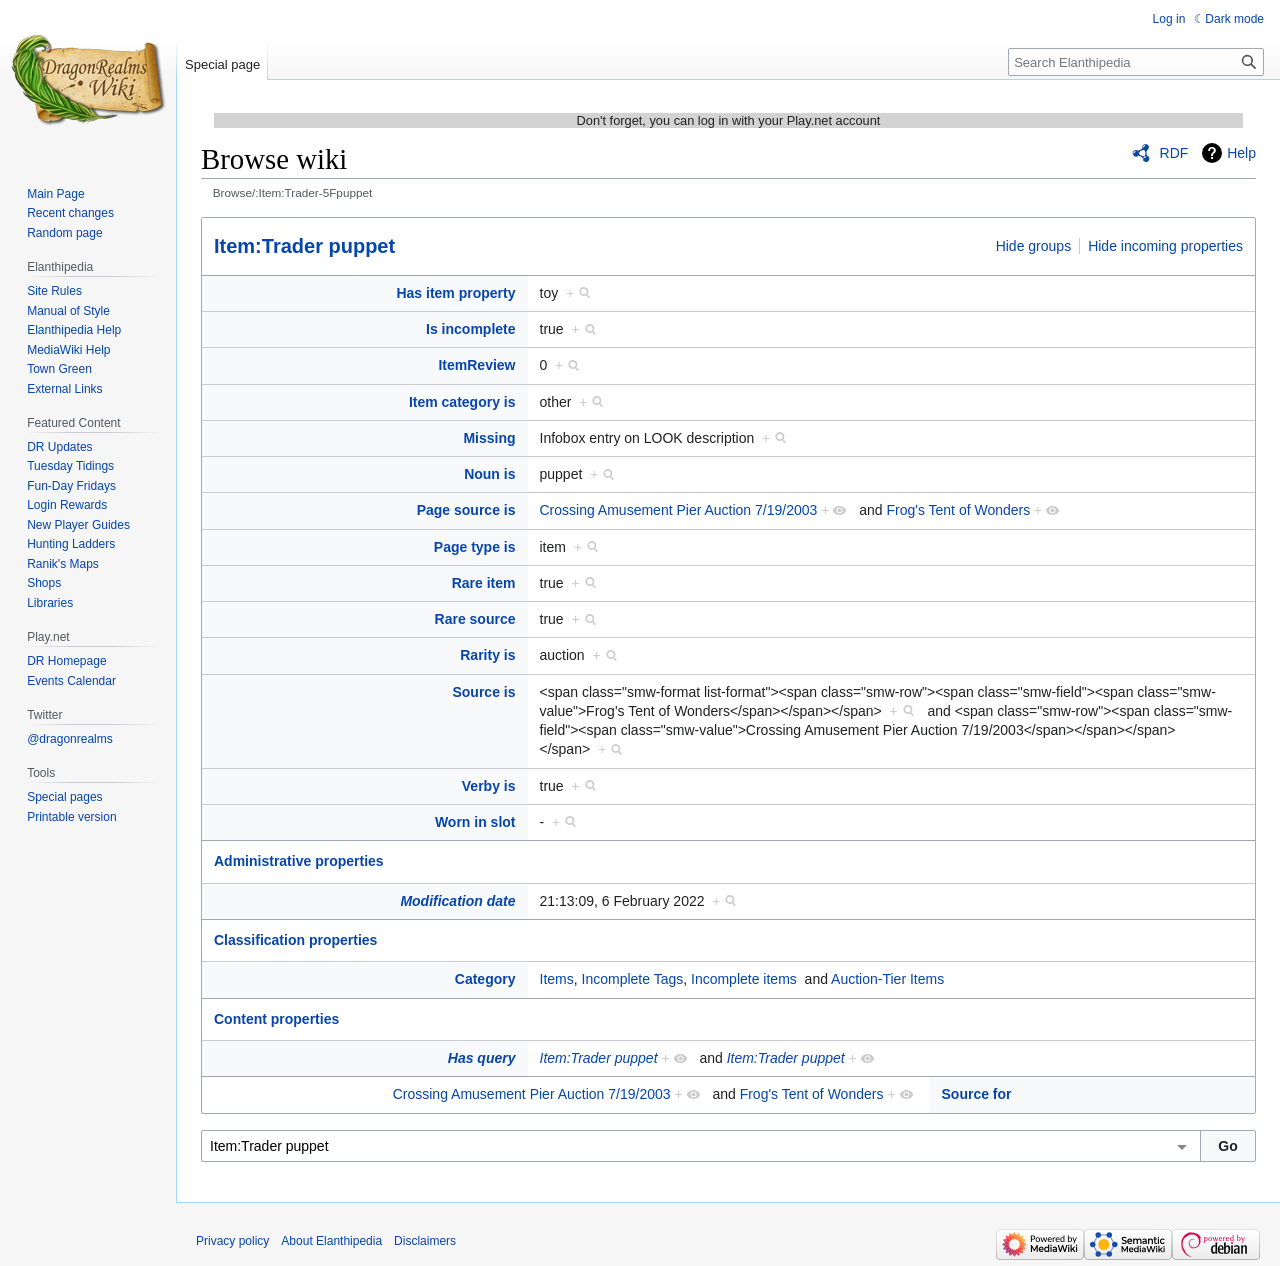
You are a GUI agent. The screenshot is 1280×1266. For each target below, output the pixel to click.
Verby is (489, 786)
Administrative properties (299, 861)
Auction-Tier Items (887, 979)
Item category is (462, 402)
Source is (483, 692)
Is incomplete (470, 329)
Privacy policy (232, 1241)
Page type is (475, 547)
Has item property (455, 293)
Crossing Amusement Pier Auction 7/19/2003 (679, 510)
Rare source (475, 619)
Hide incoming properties (1165, 246)
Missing (489, 438)
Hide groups (1034, 246)
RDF (1174, 153)
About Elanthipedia (331, 1241)
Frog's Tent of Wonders (958, 510)
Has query (482, 1058)
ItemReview (476, 365)
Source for (977, 1094)
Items (557, 979)
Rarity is (487, 655)
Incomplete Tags (633, 979)
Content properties (276, 1019)
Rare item (484, 583)
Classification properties (295, 940)
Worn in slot (475, 822)
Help (1241, 153)
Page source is (466, 510)
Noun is (489, 474)
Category (485, 979)
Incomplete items (744, 979)
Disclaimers (425, 1241)
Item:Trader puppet (304, 246)
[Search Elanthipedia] (1136, 62)
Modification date (457, 901)
